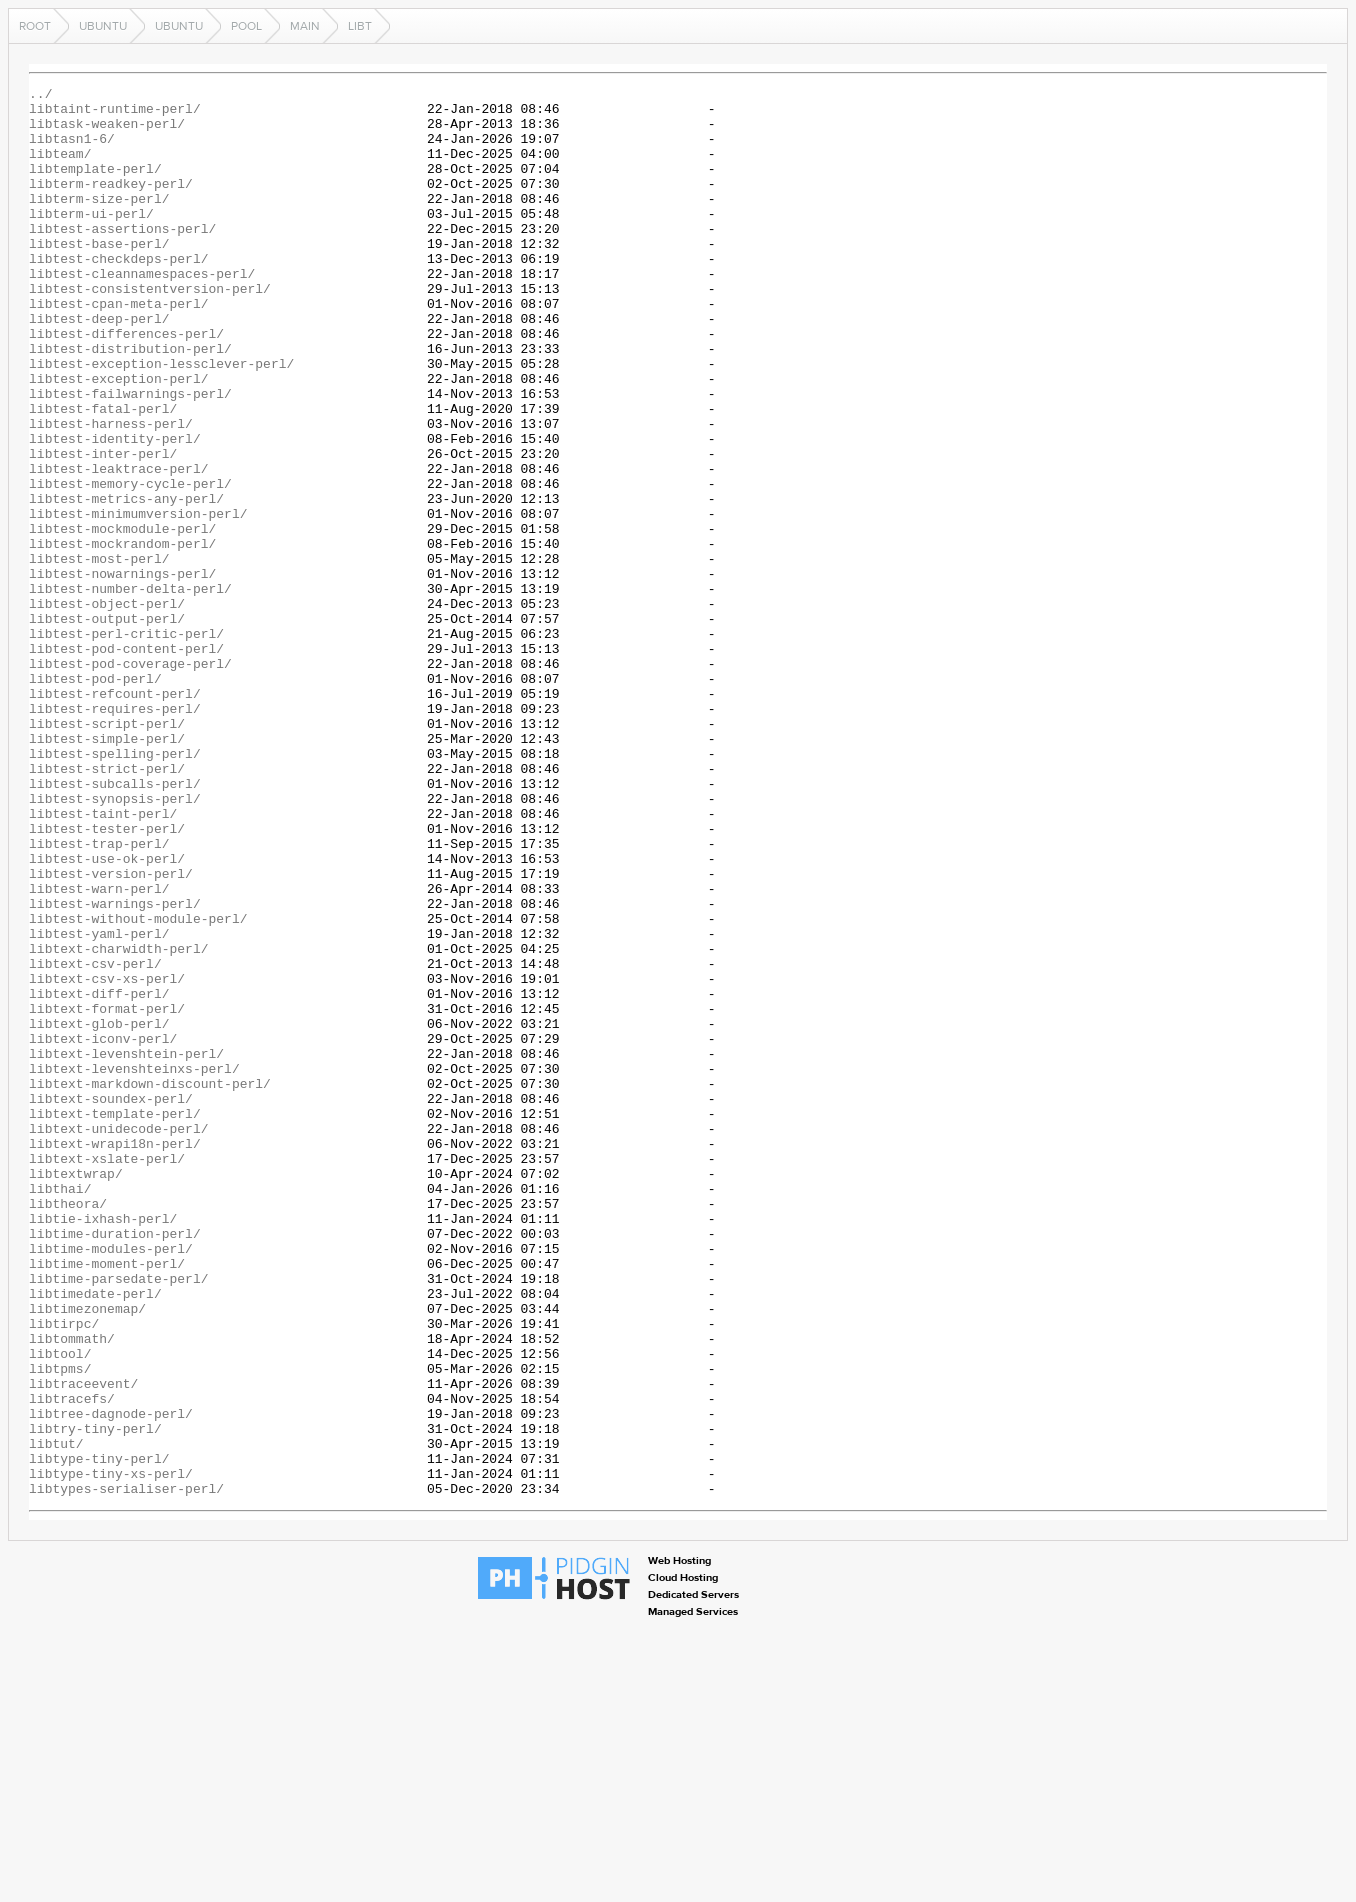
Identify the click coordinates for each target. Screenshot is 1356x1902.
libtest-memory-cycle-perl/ (130, 564)
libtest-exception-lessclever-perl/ (161, 420)
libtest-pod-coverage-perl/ (130, 780)
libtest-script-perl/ (107, 852)
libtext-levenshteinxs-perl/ (134, 1266)
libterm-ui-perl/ (91, 240)
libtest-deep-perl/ (99, 366)
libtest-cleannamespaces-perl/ (142, 312)
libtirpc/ (64, 1572)
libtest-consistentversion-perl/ (150, 330)
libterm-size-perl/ (99, 222)
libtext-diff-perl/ (99, 1176)
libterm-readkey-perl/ (111, 204)
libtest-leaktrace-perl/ (118, 546)
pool (246, 26)
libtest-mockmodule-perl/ (122, 618)
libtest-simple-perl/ (107, 870)
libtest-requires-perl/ (115, 834)
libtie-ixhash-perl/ (103, 1446)
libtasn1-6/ (72, 150)
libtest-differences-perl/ (126, 384)
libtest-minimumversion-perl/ (138, 600)
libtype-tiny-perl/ (99, 1734)
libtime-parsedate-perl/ (118, 1518)
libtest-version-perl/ (111, 1032)
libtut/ (56, 1716)
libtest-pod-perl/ (95, 798)
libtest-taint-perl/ (103, 960)
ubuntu (103, 26)
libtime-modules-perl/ (111, 1482)
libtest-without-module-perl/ (138, 1086)
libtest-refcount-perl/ (115, 816)
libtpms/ (60, 1626)
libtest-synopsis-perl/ (115, 942)
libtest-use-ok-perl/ (107, 1014)
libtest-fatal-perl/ (103, 474)
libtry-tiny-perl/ (95, 1698)
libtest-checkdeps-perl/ (118, 294)
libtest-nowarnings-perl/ (122, 672)
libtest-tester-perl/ (107, 978)
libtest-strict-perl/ (107, 906)
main (305, 26)
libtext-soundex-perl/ (111, 1302)
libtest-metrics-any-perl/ (126, 582)
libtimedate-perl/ (95, 1536)
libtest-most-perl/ (99, 654)
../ (40, 96)
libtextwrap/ (76, 1392)
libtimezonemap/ (87, 1554)
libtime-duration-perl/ (115, 1464)
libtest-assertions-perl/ (122, 258)
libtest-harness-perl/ (111, 492)
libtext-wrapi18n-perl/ (115, 1356)
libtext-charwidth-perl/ (118, 1122)
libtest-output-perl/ (107, 726)
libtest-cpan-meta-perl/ (118, 348)
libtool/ (60, 1608)
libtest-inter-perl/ (103, 528)
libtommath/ (72, 1590)
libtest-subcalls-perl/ (115, 924)
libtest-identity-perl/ (115, 510)
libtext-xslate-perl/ (107, 1374)
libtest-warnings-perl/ (115, 1068)
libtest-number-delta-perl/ (130, 690)
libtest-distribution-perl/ (130, 402)
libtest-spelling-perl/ (115, 888)
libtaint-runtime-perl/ (115, 114)
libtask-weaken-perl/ (107, 132)
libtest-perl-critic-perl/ (126, 744)
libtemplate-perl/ (95, 186)
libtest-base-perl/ (99, 276)
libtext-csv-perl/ (95, 1140)
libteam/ (60, 168)
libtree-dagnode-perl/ (111, 1680)
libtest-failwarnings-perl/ (130, 456)
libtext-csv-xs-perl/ (107, 1158)
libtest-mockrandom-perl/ (122, 636)
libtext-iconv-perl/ (103, 1230)
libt (360, 26)
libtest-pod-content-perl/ (126, 762)
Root (35, 26)
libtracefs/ (72, 1662)
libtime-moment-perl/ (107, 1500)
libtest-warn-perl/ (99, 1050)
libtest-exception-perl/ (118, 438)
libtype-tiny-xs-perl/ (111, 1752)
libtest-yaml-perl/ (99, 1104)
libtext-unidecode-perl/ (118, 1338)
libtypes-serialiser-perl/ (126, 1770)
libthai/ (60, 1410)
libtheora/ (68, 1428)
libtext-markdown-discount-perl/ (150, 1284)
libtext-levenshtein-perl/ (126, 1248)
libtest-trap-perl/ (99, 996)
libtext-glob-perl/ (99, 1212)
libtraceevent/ (83, 1644)
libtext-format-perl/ (107, 1194)
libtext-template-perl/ (115, 1320)
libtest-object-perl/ (107, 708)
